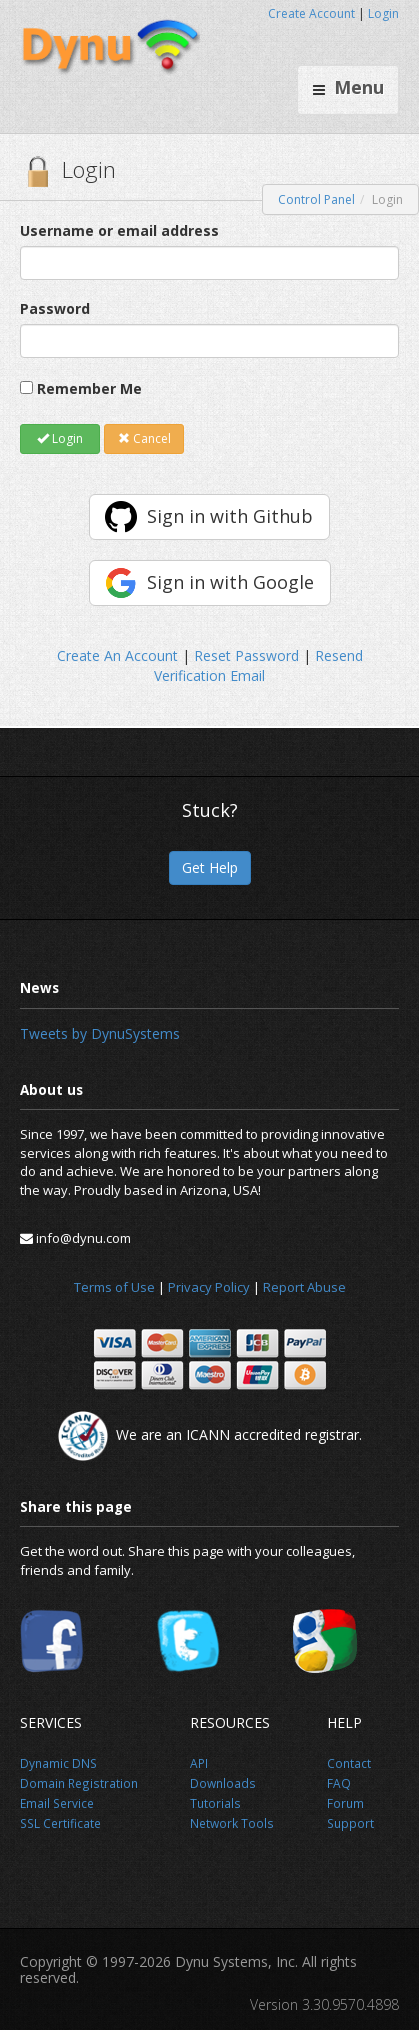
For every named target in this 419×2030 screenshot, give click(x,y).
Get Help (210, 867)
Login (383, 13)
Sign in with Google (230, 582)
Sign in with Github (230, 516)
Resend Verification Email (258, 665)
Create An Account (117, 655)
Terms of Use (114, 1287)
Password (55, 308)
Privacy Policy (209, 1287)
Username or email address (119, 230)
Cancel (144, 438)
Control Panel (316, 199)
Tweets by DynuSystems (100, 1033)
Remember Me (89, 388)
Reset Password (246, 655)
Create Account (311, 13)
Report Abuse (304, 1287)
